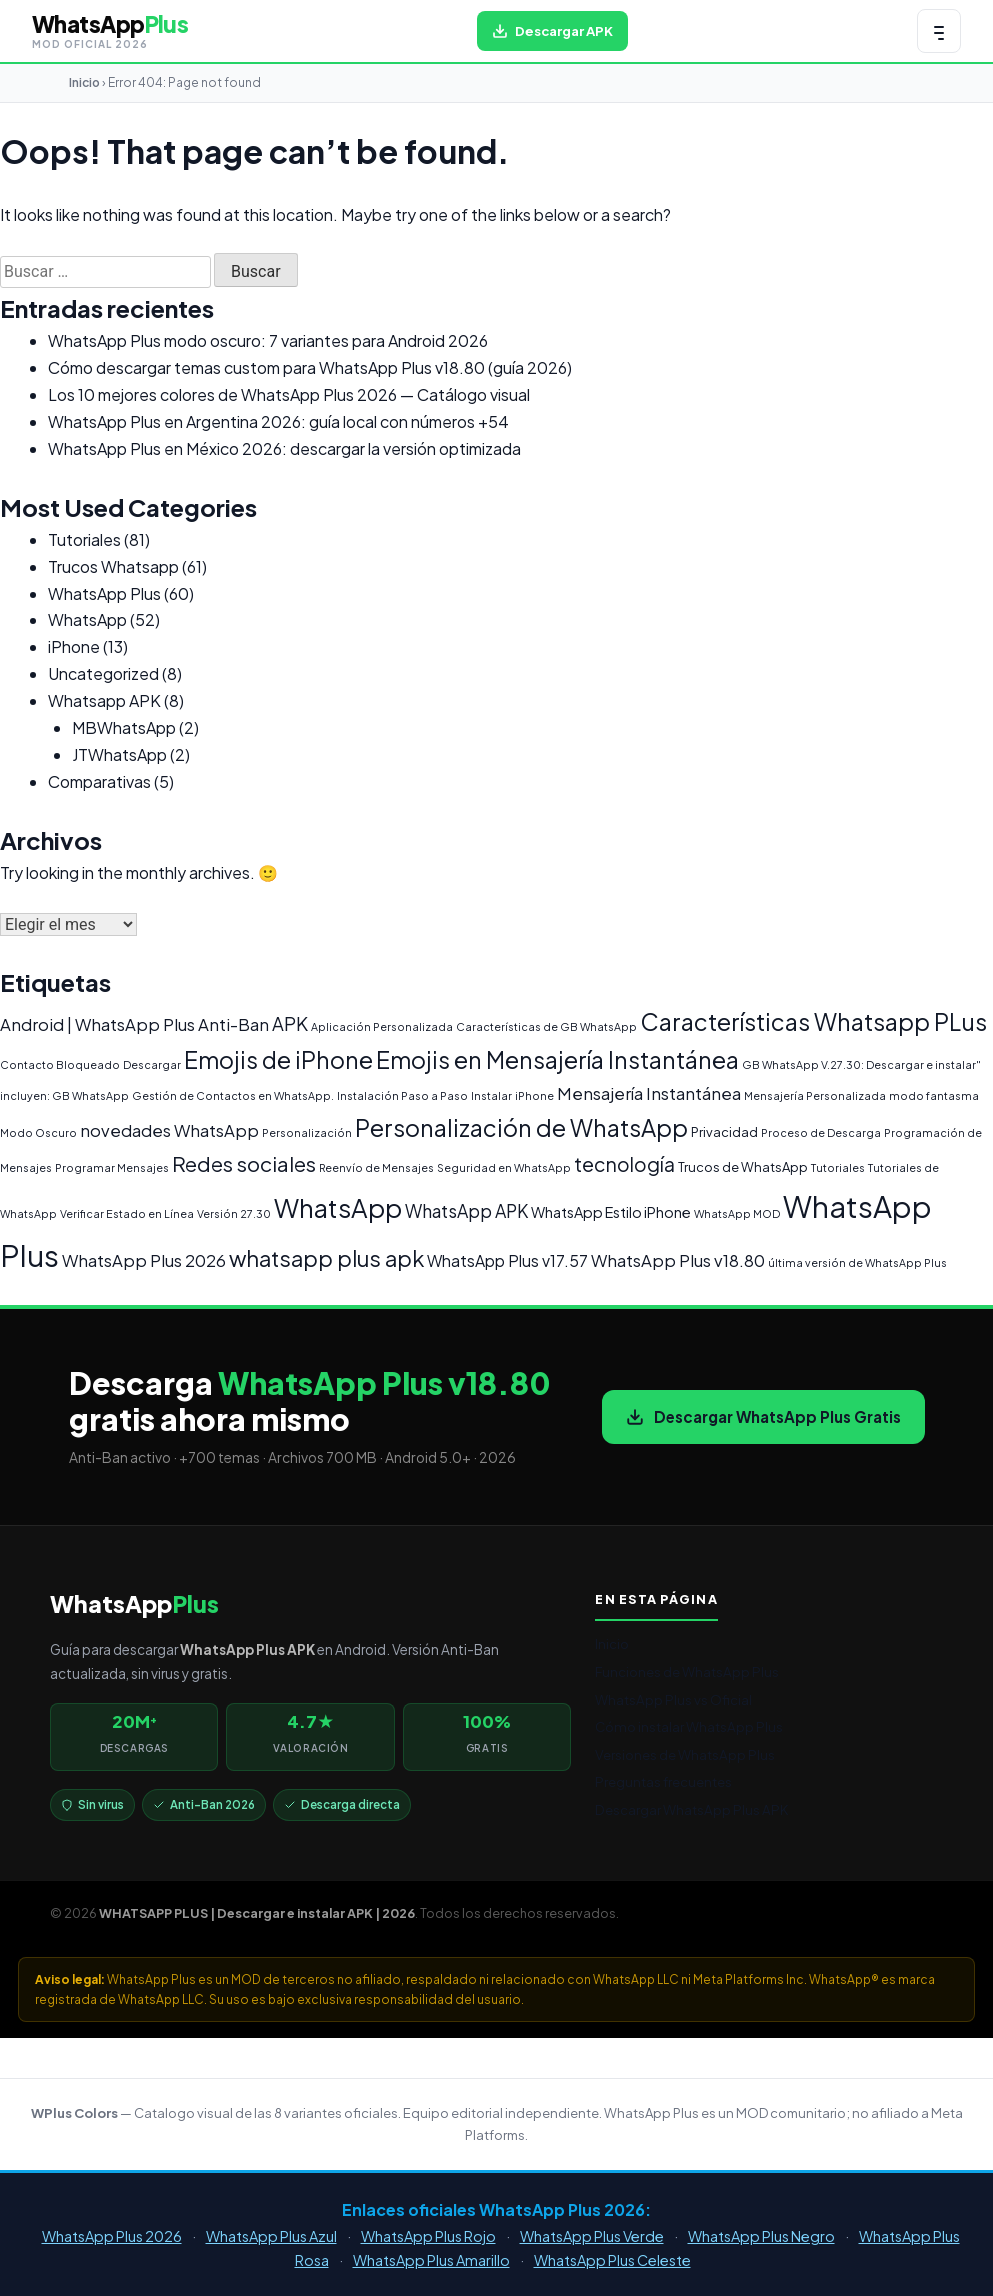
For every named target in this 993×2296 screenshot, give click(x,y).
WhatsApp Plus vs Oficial (673, 1699)
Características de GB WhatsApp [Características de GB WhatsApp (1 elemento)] (546, 1026)
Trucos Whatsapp (113, 566)
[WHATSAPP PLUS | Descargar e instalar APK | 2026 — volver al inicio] (110, 31)
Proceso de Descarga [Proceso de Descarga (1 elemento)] (821, 1132)
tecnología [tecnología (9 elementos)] (624, 1164)
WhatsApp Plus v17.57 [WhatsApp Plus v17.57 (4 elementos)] (507, 1260)
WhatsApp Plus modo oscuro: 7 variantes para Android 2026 (268, 340)
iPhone (74, 646)
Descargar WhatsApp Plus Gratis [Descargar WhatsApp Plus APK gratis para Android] (763, 1416)
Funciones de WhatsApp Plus (687, 1671)
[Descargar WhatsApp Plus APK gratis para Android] (552, 31)
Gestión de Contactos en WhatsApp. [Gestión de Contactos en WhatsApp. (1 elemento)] (233, 1095)
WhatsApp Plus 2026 (112, 2236)
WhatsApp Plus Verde (592, 2236)
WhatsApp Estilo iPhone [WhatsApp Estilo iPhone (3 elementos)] (611, 1212)
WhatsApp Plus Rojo (428, 2236)
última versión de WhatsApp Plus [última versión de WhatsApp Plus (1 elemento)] (857, 1262)
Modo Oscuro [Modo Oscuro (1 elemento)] (38, 1132)
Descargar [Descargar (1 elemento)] (152, 1064)
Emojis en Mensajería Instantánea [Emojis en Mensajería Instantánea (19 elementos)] (557, 1059)
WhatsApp (87, 619)
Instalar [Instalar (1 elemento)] (491, 1095)
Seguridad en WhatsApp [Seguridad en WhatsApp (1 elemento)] (504, 1167)
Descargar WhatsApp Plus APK (691, 1809)
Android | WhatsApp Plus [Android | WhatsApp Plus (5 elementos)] (97, 1024)
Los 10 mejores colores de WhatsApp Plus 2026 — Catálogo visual (289, 394)
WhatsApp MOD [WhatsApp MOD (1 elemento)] (737, 1213)
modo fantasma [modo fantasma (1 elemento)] (934, 1095)
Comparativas (99, 781)
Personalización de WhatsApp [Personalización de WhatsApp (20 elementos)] (521, 1127)
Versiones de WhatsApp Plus (685, 1754)
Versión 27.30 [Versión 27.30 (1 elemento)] (234, 1213)
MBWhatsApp (124, 727)
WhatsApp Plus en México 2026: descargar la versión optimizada (284, 448)
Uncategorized (103, 673)
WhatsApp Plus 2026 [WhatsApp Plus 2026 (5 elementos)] (144, 1260)
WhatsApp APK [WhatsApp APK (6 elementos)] (466, 1211)
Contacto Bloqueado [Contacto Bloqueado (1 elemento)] (60, 1064)
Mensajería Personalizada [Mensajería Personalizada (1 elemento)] (815, 1095)
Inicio (84, 82)
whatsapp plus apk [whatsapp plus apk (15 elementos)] (326, 1258)
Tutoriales (84, 539)
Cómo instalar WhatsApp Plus (689, 1726)
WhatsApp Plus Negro (761, 2236)
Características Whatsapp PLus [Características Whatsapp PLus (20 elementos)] (813, 1021)
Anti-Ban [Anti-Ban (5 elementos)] (233, 1024)
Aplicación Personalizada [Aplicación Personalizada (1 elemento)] (382, 1026)
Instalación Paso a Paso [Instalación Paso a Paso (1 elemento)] (402, 1095)
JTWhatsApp (119, 754)
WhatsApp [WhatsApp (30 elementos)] (338, 1208)
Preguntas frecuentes (663, 1781)
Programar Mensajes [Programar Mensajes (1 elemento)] (112, 1167)
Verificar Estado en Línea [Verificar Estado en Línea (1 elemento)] (127, 1213)
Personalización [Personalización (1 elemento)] (307, 1132)
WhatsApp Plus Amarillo (431, 2260)
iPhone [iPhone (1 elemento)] (534, 1095)
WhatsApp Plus (104, 593)
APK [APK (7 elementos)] (290, 1023)
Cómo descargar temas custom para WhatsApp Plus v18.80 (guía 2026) (310, 367)
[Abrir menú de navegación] (939, 31)
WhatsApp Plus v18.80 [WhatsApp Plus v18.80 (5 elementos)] (678, 1260)
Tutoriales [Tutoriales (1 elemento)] (838, 1167)
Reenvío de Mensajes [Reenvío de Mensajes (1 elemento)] (376, 1167)
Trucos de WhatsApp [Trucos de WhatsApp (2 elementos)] (743, 1167)
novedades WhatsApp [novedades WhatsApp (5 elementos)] (169, 1130)
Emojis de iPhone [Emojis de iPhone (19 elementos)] (278, 1059)
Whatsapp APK (104, 700)
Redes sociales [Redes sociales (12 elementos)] (244, 1163)
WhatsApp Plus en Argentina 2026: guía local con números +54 (278, 421)
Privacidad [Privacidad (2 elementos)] (724, 1132)
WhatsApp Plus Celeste (612, 2260)
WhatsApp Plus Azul (271, 2236)
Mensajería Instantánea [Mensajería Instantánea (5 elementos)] (649, 1093)
